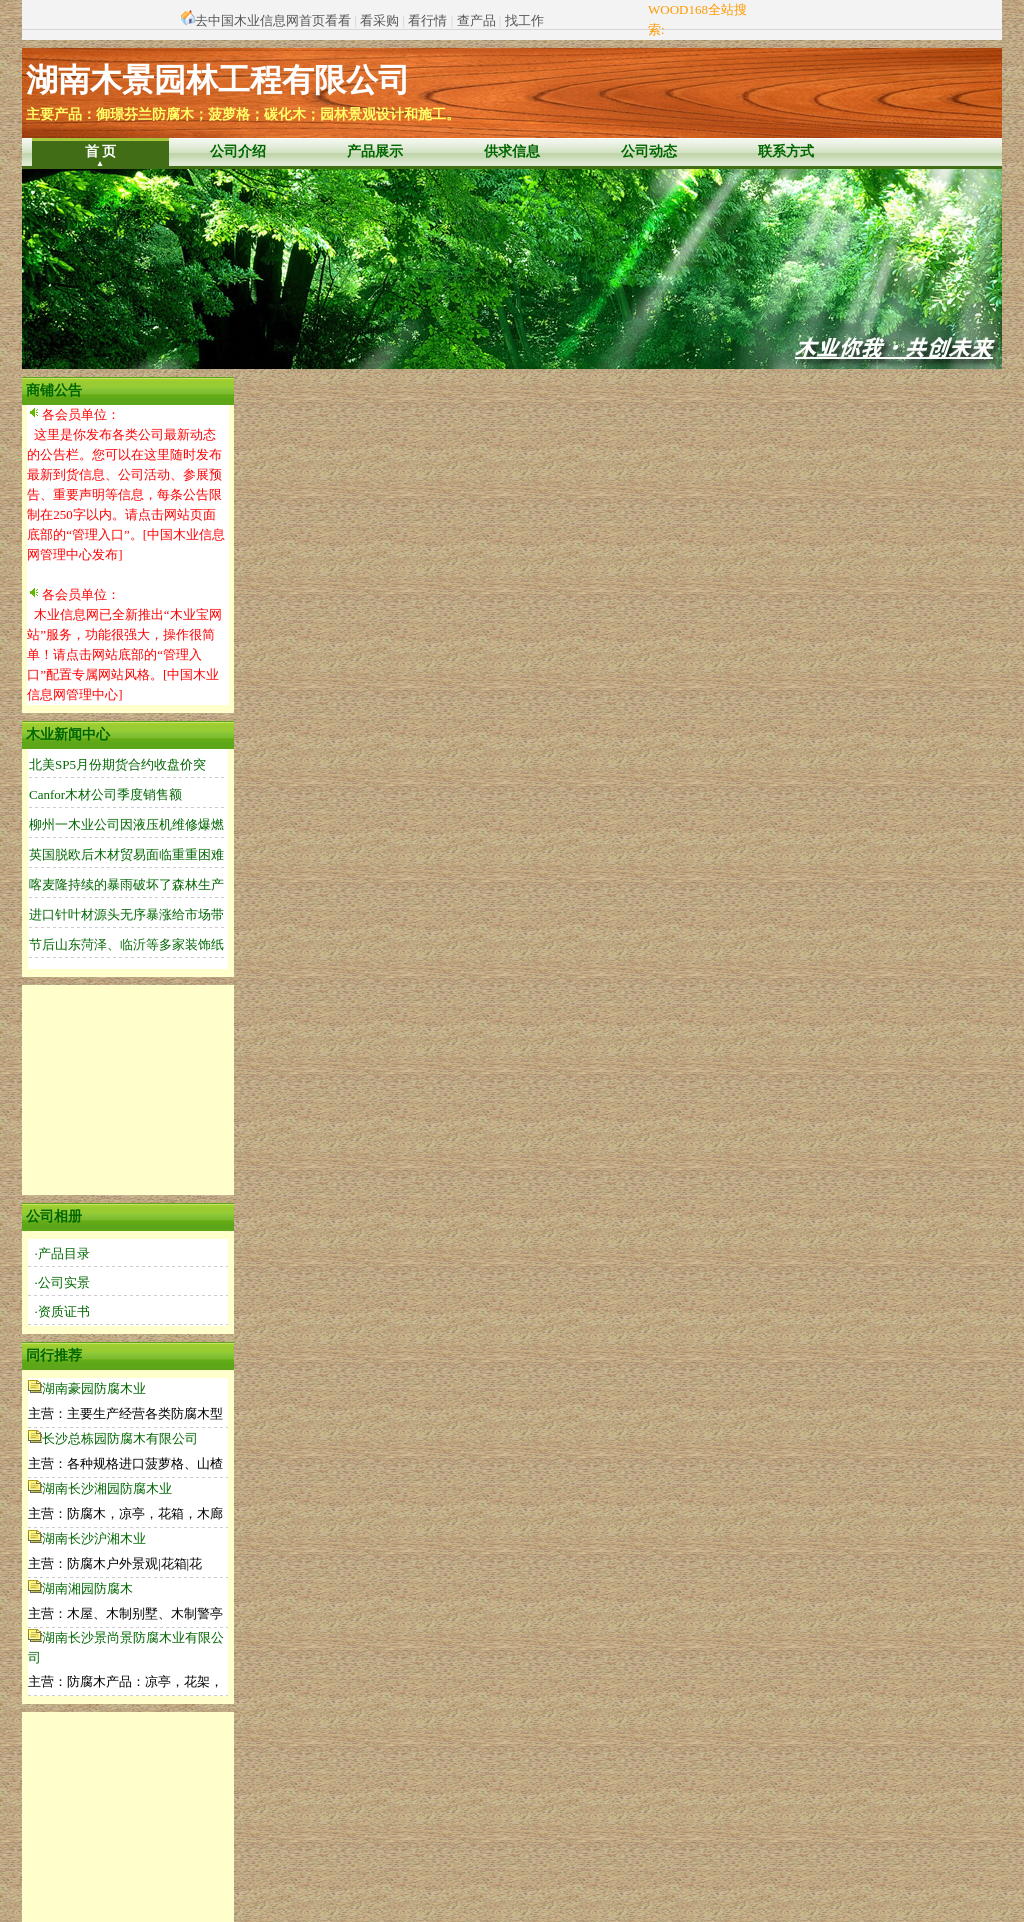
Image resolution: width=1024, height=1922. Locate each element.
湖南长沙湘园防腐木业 (107, 1488)
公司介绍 (238, 151)
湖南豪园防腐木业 (94, 1388)
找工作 (524, 20)
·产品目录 (62, 1253)
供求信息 (512, 151)
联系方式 (786, 151)
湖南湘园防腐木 (87, 1588)
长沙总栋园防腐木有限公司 (120, 1438)
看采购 (379, 20)
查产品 (476, 20)
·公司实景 (62, 1282)
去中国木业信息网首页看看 (273, 20)
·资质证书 (62, 1311)
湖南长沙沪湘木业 (94, 1538)
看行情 (427, 20)
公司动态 (649, 151)
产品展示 (375, 151)
